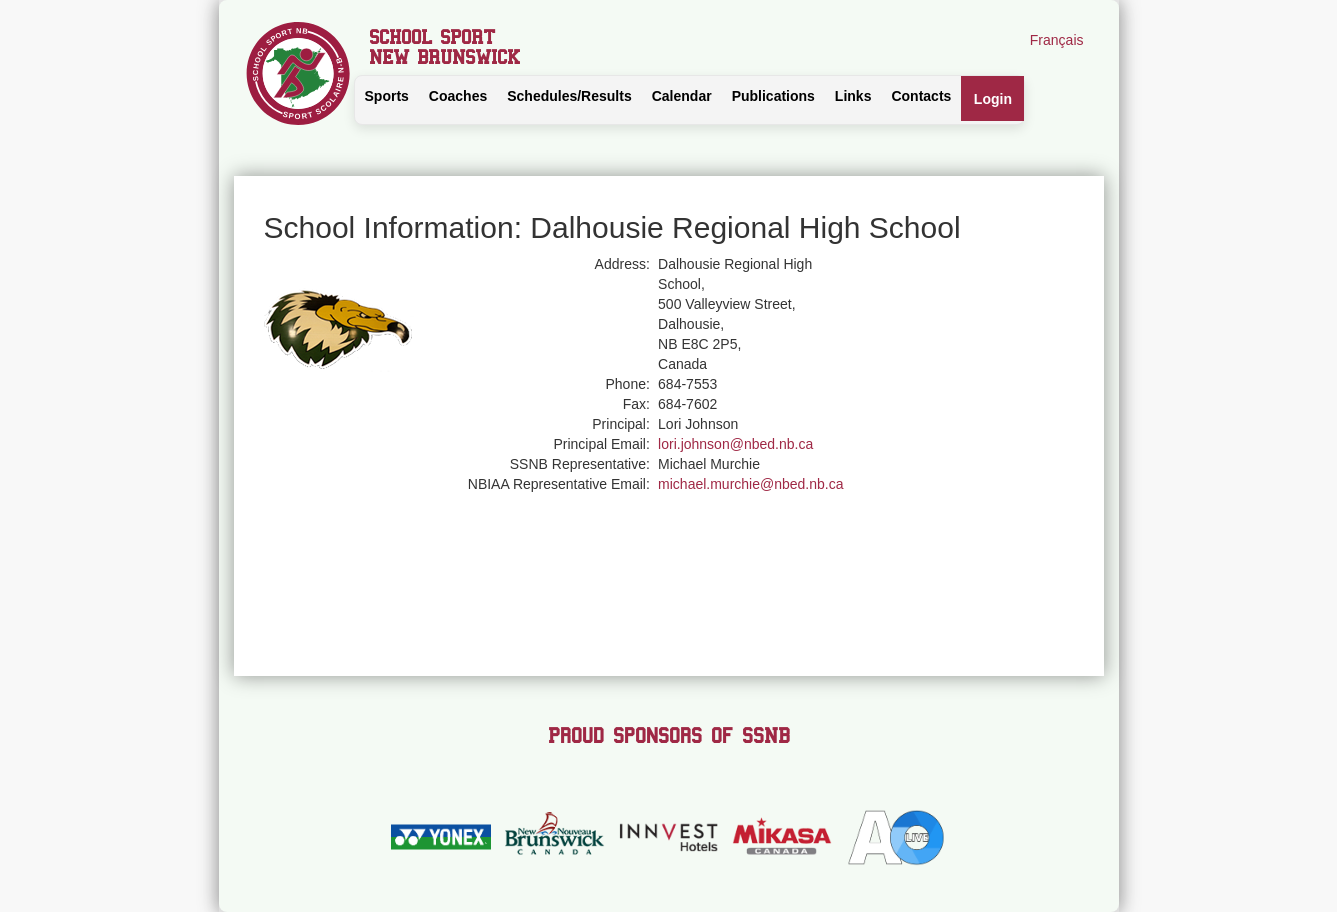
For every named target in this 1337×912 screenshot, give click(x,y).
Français (1057, 40)
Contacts (921, 96)
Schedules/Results (569, 96)
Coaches (458, 96)
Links (853, 96)
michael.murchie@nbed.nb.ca (750, 484)
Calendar (682, 96)
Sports (387, 96)
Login (993, 99)
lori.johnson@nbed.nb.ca (735, 444)
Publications (773, 96)
